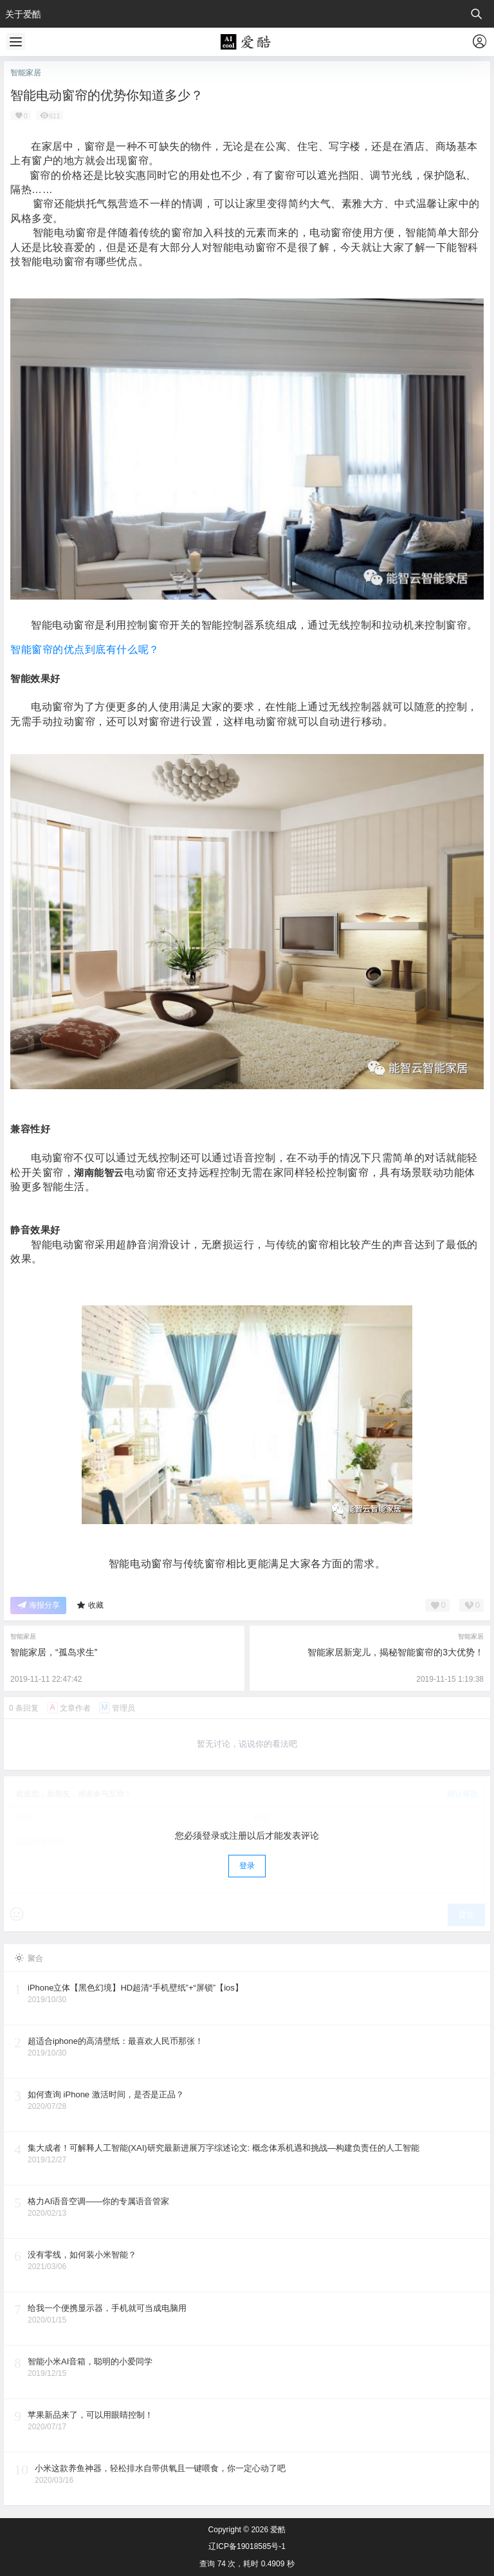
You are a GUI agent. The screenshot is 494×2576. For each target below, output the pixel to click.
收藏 (90, 1605)
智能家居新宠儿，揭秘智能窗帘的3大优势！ (395, 1652)
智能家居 (25, 72)
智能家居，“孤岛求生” (53, 1652)
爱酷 (277, 2529)
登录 (247, 1865)
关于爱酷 (23, 14)
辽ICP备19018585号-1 (247, 2546)
